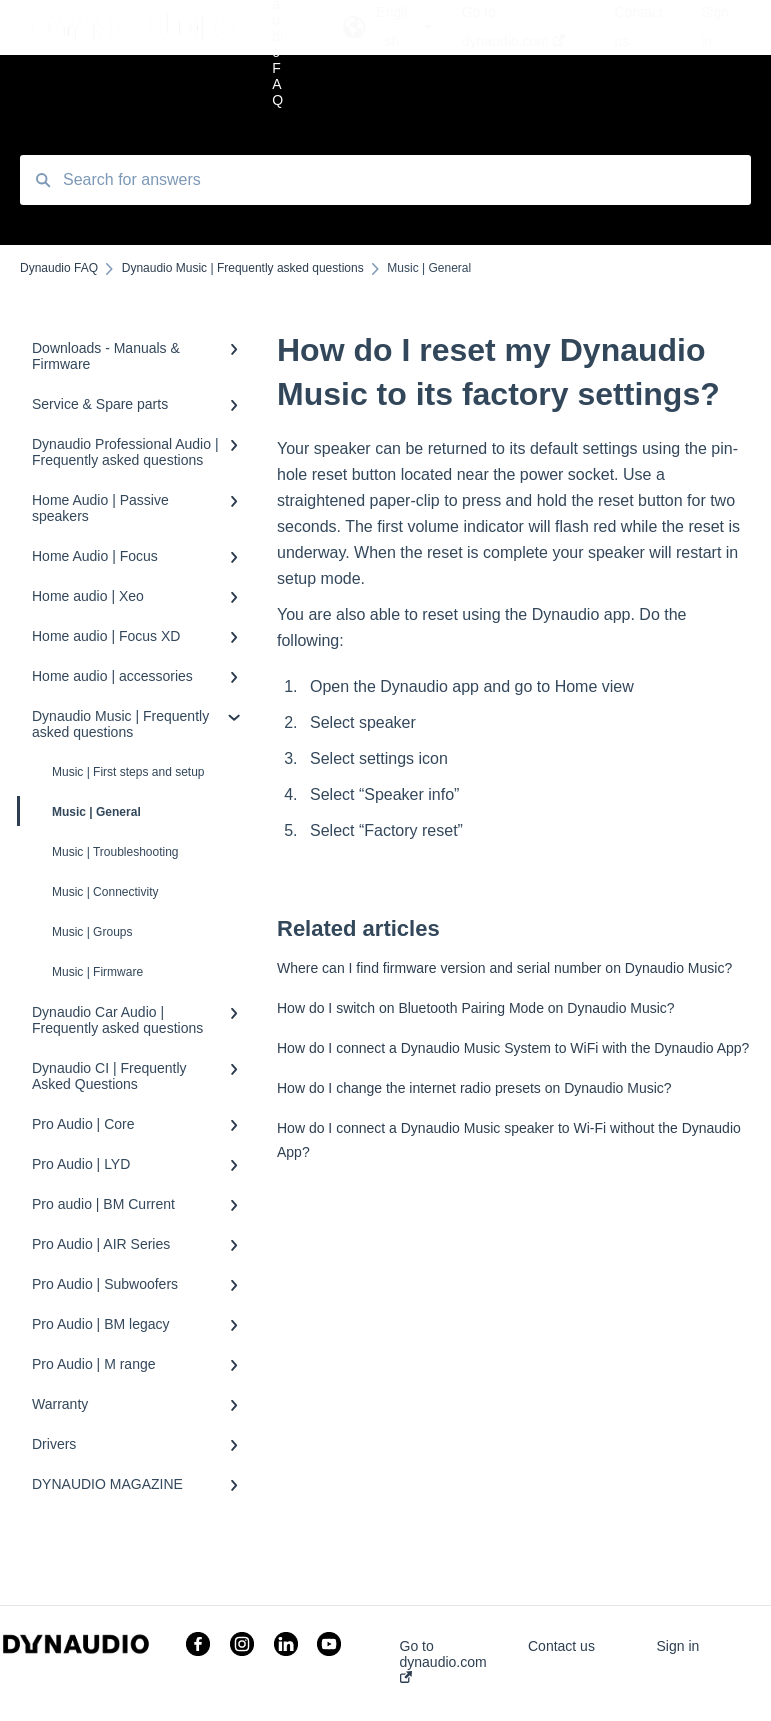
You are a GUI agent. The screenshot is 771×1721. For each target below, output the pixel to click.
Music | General (80, 811)
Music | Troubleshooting (115, 852)
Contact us (561, 1646)
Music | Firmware (97, 972)
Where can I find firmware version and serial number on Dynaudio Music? (504, 968)
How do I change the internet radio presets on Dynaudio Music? (474, 1088)
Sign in (677, 1646)
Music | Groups (92, 932)
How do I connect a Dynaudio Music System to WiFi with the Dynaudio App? (513, 1048)
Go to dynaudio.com (443, 1660)
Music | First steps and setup (128, 772)
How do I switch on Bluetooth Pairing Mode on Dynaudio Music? (476, 1008)
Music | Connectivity (105, 892)
